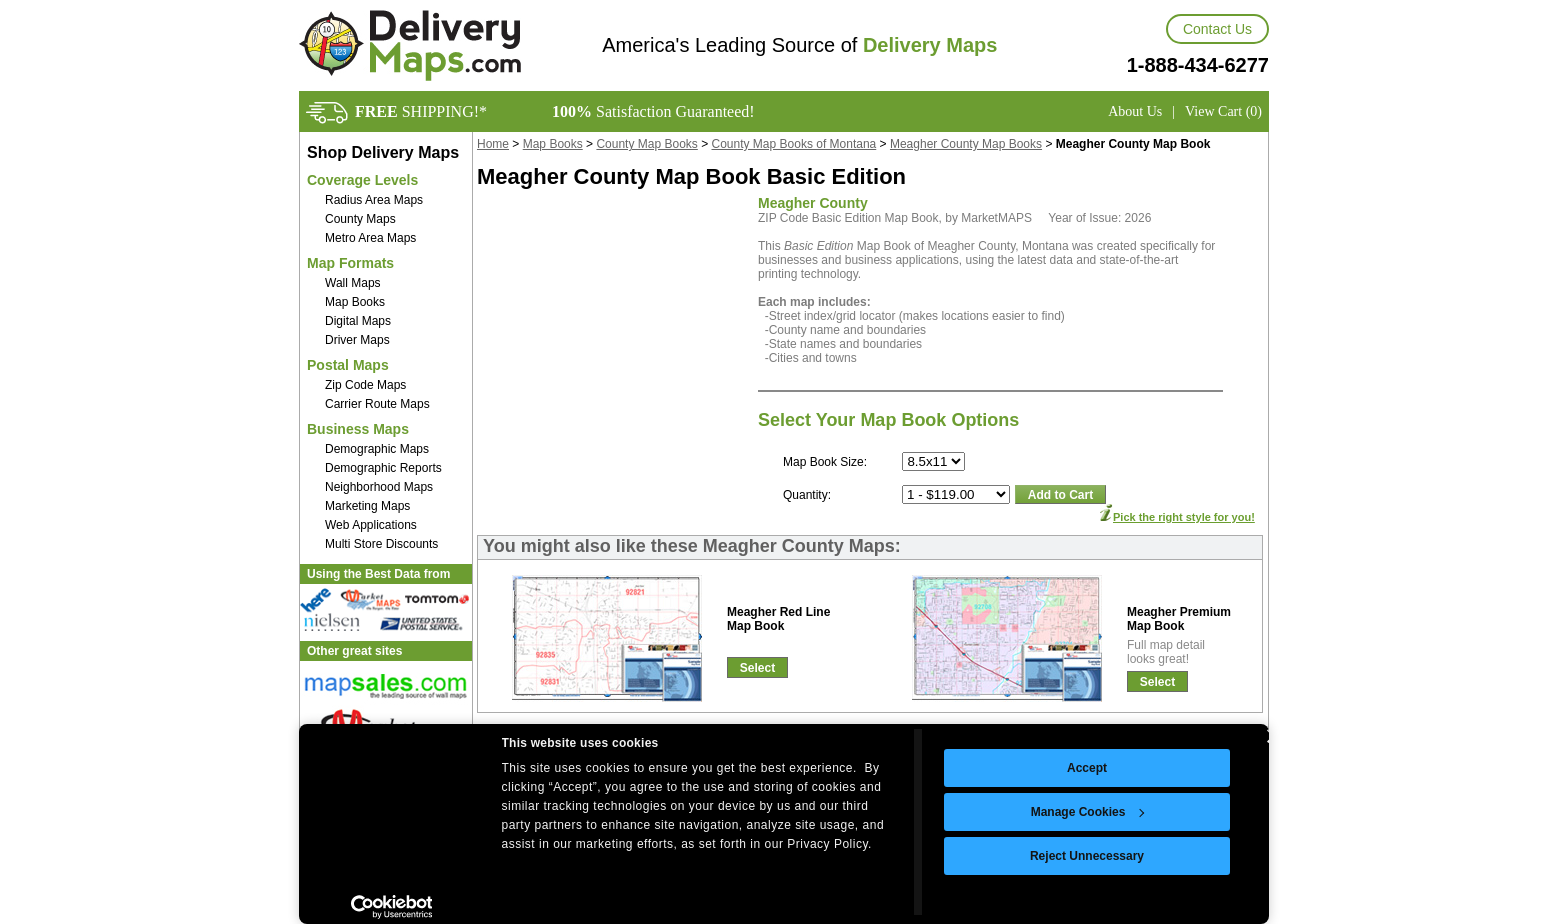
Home (493, 144)
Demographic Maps (377, 449)
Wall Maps (353, 283)
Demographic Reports (383, 468)
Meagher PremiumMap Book (1179, 619)
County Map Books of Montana (794, 144)
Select (757, 668)
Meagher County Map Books (966, 144)
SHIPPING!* (421, 111)
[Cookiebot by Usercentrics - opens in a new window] (391, 907)
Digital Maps (358, 321)
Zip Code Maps (365, 385)
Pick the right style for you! (1184, 517)
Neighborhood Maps (379, 487)
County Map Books (646, 144)
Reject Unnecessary (1087, 856)
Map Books (355, 302)
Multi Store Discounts (381, 544)
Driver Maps (357, 340)
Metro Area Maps (370, 238)
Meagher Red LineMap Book (778, 619)
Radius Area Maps (374, 200)
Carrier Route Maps (377, 404)
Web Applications (371, 525)
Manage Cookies (1088, 812)
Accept (1087, 768)
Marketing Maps (367, 506)
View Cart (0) (1223, 111)
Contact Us (1217, 29)
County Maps (360, 219)
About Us (1135, 111)
